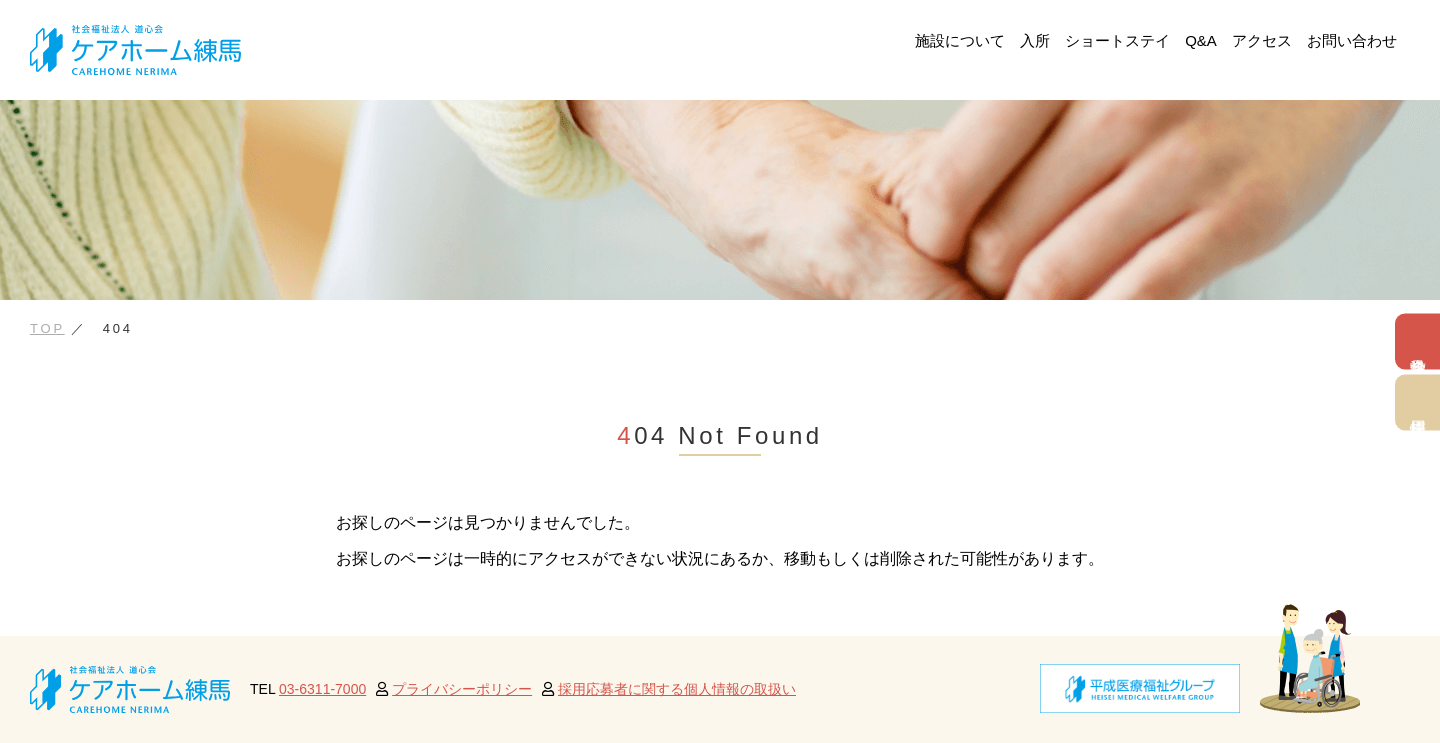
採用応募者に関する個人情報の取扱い (677, 689)
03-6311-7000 (322, 689)
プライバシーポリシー (462, 689)
